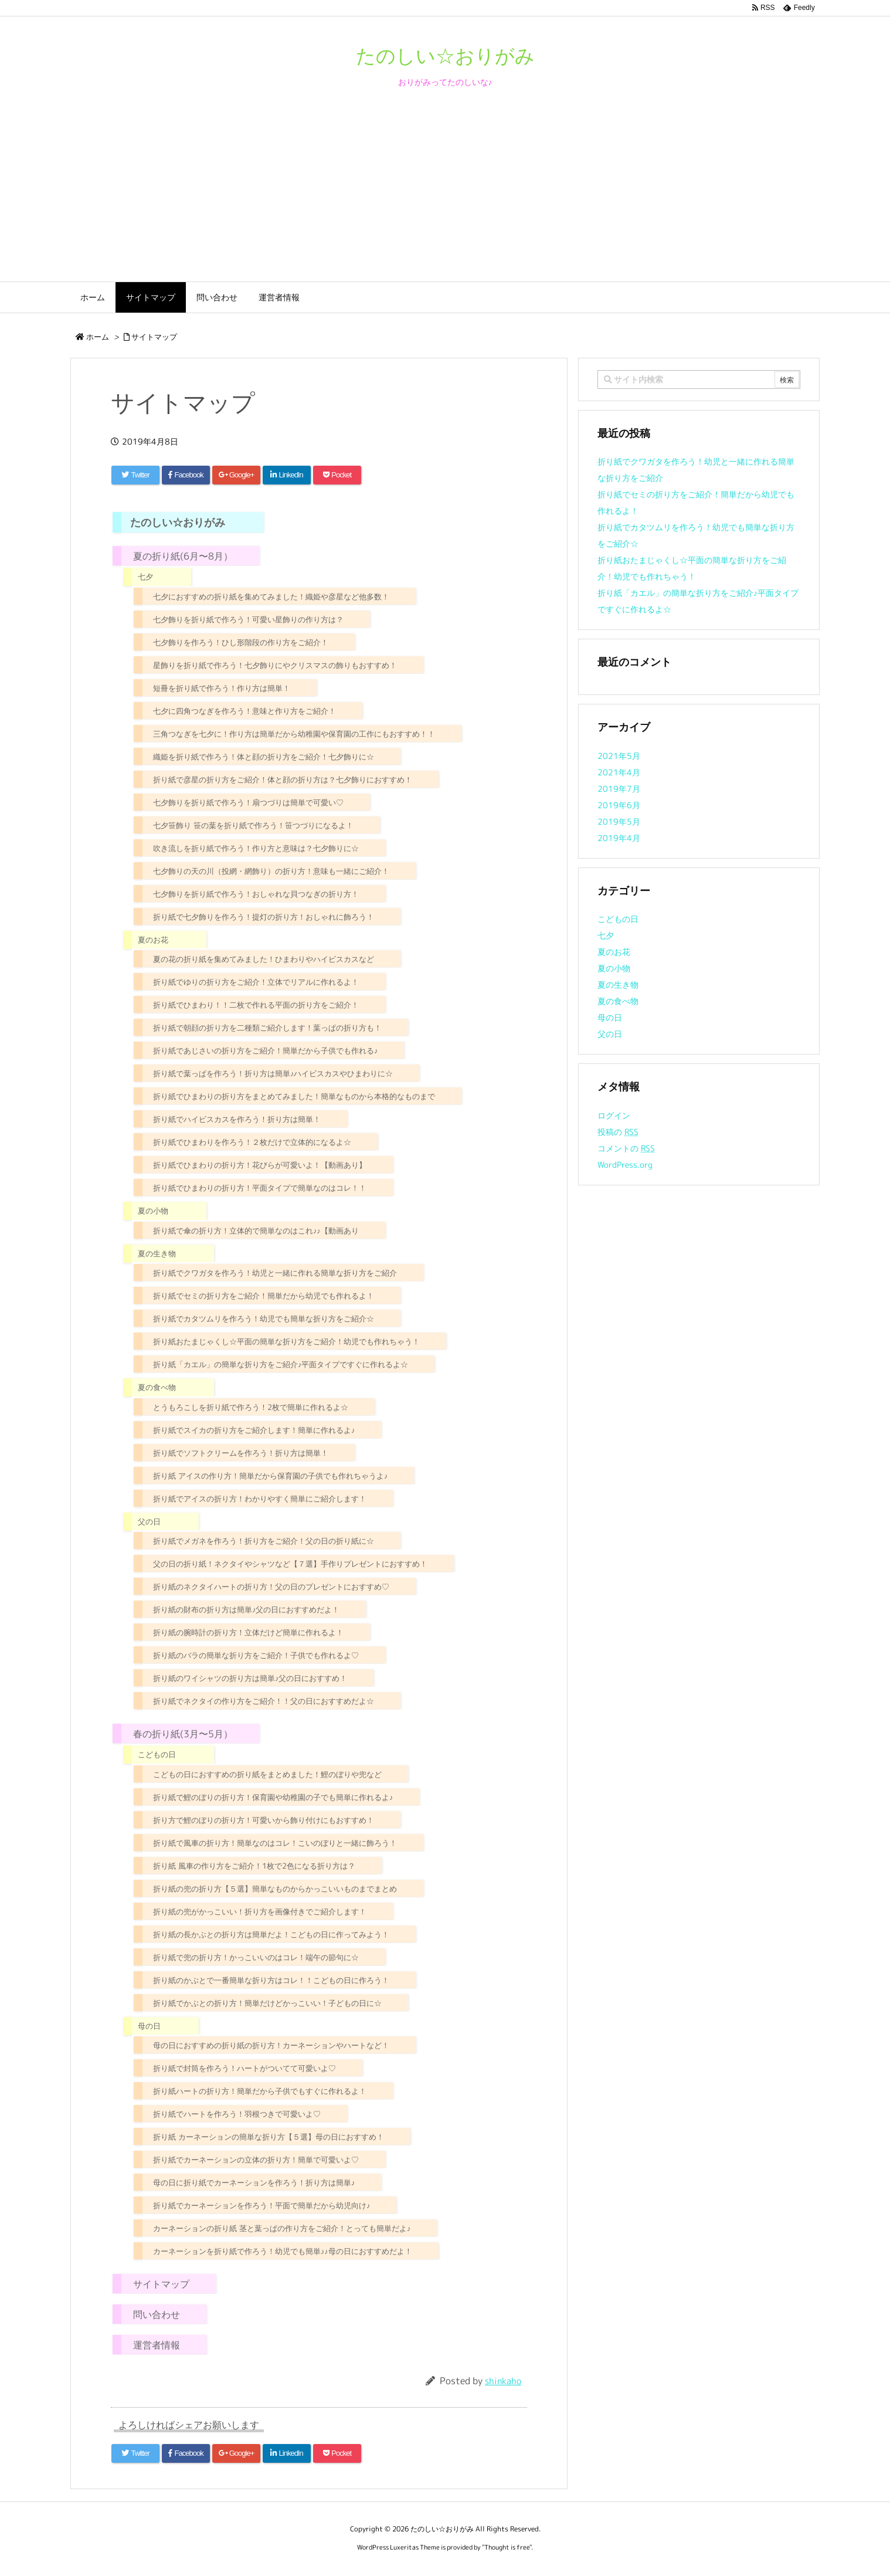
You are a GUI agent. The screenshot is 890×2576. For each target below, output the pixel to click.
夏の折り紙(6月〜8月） (183, 556)
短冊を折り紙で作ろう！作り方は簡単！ (221, 688)
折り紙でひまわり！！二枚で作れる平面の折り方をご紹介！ (256, 1004)
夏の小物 (153, 1210)
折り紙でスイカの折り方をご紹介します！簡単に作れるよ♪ (254, 1430)
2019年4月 (618, 837)
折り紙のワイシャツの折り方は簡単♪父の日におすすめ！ (250, 1678)
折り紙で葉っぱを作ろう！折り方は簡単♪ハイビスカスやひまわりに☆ (273, 1073)
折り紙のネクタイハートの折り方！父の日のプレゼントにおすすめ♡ (271, 1586)
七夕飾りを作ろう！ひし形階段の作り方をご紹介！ (240, 642)
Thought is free (506, 2547)
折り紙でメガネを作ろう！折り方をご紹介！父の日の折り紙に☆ (263, 1541)
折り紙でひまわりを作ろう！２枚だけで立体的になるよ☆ (252, 1142)
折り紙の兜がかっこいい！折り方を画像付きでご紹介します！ (259, 1911)
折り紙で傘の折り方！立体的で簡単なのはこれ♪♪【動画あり (256, 1230)
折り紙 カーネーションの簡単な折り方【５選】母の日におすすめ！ (268, 2136)
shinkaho (503, 2381)
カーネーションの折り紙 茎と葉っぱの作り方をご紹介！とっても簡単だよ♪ (281, 2228)
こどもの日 (157, 1754)
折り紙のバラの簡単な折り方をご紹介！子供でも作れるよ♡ (256, 1655)
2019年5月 (618, 821)
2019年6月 (618, 805)
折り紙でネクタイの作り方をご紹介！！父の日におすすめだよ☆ (263, 1701)
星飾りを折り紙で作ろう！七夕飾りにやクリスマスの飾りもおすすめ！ (275, 665)
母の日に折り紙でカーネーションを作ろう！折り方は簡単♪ (254, 2182)
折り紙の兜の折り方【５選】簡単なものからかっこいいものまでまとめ (275, 1888)
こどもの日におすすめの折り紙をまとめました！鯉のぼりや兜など (267, 1774)
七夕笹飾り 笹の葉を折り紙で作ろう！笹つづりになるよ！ (253, 825)
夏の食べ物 (157, 1387)
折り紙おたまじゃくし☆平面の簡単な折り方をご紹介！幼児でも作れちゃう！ (286, 1341)
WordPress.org (625, 1164)
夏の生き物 (157, 1253)
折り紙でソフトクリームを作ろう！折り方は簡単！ (240, 1453)
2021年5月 (618, 755)
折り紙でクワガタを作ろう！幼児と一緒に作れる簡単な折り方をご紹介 (275, 1272)
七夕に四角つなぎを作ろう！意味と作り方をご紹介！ (244, 711)
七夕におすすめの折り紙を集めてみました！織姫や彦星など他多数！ (271, 596)
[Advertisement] (445, 193)
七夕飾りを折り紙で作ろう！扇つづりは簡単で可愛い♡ (248, 802)
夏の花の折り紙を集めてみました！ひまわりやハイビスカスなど (263, 959)
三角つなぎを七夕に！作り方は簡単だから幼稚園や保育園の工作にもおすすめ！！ (294, 733)
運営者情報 (156, 2344)
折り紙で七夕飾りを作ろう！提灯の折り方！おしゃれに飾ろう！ (263, 916)
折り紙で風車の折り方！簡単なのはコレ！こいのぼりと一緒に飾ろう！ (275, 1843)
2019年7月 (618, 788)
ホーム (97, 336)
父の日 (149, 1521)
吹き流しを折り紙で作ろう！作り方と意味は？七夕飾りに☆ (256, 848)
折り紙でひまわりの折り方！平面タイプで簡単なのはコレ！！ (259, 1187)
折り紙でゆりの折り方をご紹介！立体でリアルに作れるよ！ (256, 982)
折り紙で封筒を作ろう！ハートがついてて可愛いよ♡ (244, 2068)
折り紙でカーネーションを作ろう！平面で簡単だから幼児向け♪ (261, 2205)
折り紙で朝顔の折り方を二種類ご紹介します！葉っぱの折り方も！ (267, 1027)
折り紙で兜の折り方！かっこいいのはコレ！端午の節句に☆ (256, 1957)
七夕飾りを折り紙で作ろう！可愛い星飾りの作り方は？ (248, 619)
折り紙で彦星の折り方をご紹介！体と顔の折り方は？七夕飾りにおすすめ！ (282, 779)
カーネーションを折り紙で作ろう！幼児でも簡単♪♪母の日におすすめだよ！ (282, 2251)
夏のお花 (153, 939)
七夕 (145, 576)
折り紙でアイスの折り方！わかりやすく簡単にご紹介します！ (259, 1498)
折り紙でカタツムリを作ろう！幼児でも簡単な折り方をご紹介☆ (263, 1318)
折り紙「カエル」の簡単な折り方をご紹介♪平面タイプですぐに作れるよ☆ (280, 1364)
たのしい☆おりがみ (177, 522)
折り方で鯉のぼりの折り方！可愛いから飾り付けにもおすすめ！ (263, 1820)
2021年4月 (618, 772)
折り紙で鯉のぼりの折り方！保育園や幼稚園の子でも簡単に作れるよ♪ (273, 1797)
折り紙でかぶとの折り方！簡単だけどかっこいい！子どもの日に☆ (267, 2003)
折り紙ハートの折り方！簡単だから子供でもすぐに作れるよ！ (259, 2091)
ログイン (613, 1115)
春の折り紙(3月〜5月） (183, 1733)
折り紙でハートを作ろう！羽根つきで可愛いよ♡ (237, 2114)
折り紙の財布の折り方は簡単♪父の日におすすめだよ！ (246, 1609)
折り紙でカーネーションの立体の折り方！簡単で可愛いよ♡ (256, 2159)
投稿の (617, 1131)
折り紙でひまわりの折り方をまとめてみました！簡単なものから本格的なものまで (294, 1096)
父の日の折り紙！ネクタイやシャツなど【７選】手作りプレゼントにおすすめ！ (290, 1563)
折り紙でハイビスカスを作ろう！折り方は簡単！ (237, 1119)
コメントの (626, 1148)
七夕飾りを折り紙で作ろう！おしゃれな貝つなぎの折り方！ (256, 894)
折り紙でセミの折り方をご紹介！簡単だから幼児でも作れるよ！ (263, 1295)
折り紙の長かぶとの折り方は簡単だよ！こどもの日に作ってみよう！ (271, 1934)
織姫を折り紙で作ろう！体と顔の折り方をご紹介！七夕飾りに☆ (263, 756)
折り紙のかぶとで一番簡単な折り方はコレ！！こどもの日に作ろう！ (271, 1980)
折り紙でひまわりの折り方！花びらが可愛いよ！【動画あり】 (259, 1165)
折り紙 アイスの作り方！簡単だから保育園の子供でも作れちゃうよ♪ (270, 1475)
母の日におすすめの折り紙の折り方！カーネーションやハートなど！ (271, 2045)
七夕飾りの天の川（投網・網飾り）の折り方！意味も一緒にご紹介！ (271, 871)
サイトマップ (154, 336)
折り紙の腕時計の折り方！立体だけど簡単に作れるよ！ (248, 1632)
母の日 (149, 2026)
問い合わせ (156, 2314)
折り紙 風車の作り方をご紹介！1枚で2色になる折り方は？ (254, 1865)
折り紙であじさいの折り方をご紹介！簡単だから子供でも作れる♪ (265, 1050)
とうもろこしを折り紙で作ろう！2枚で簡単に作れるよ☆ (250, 1407)
